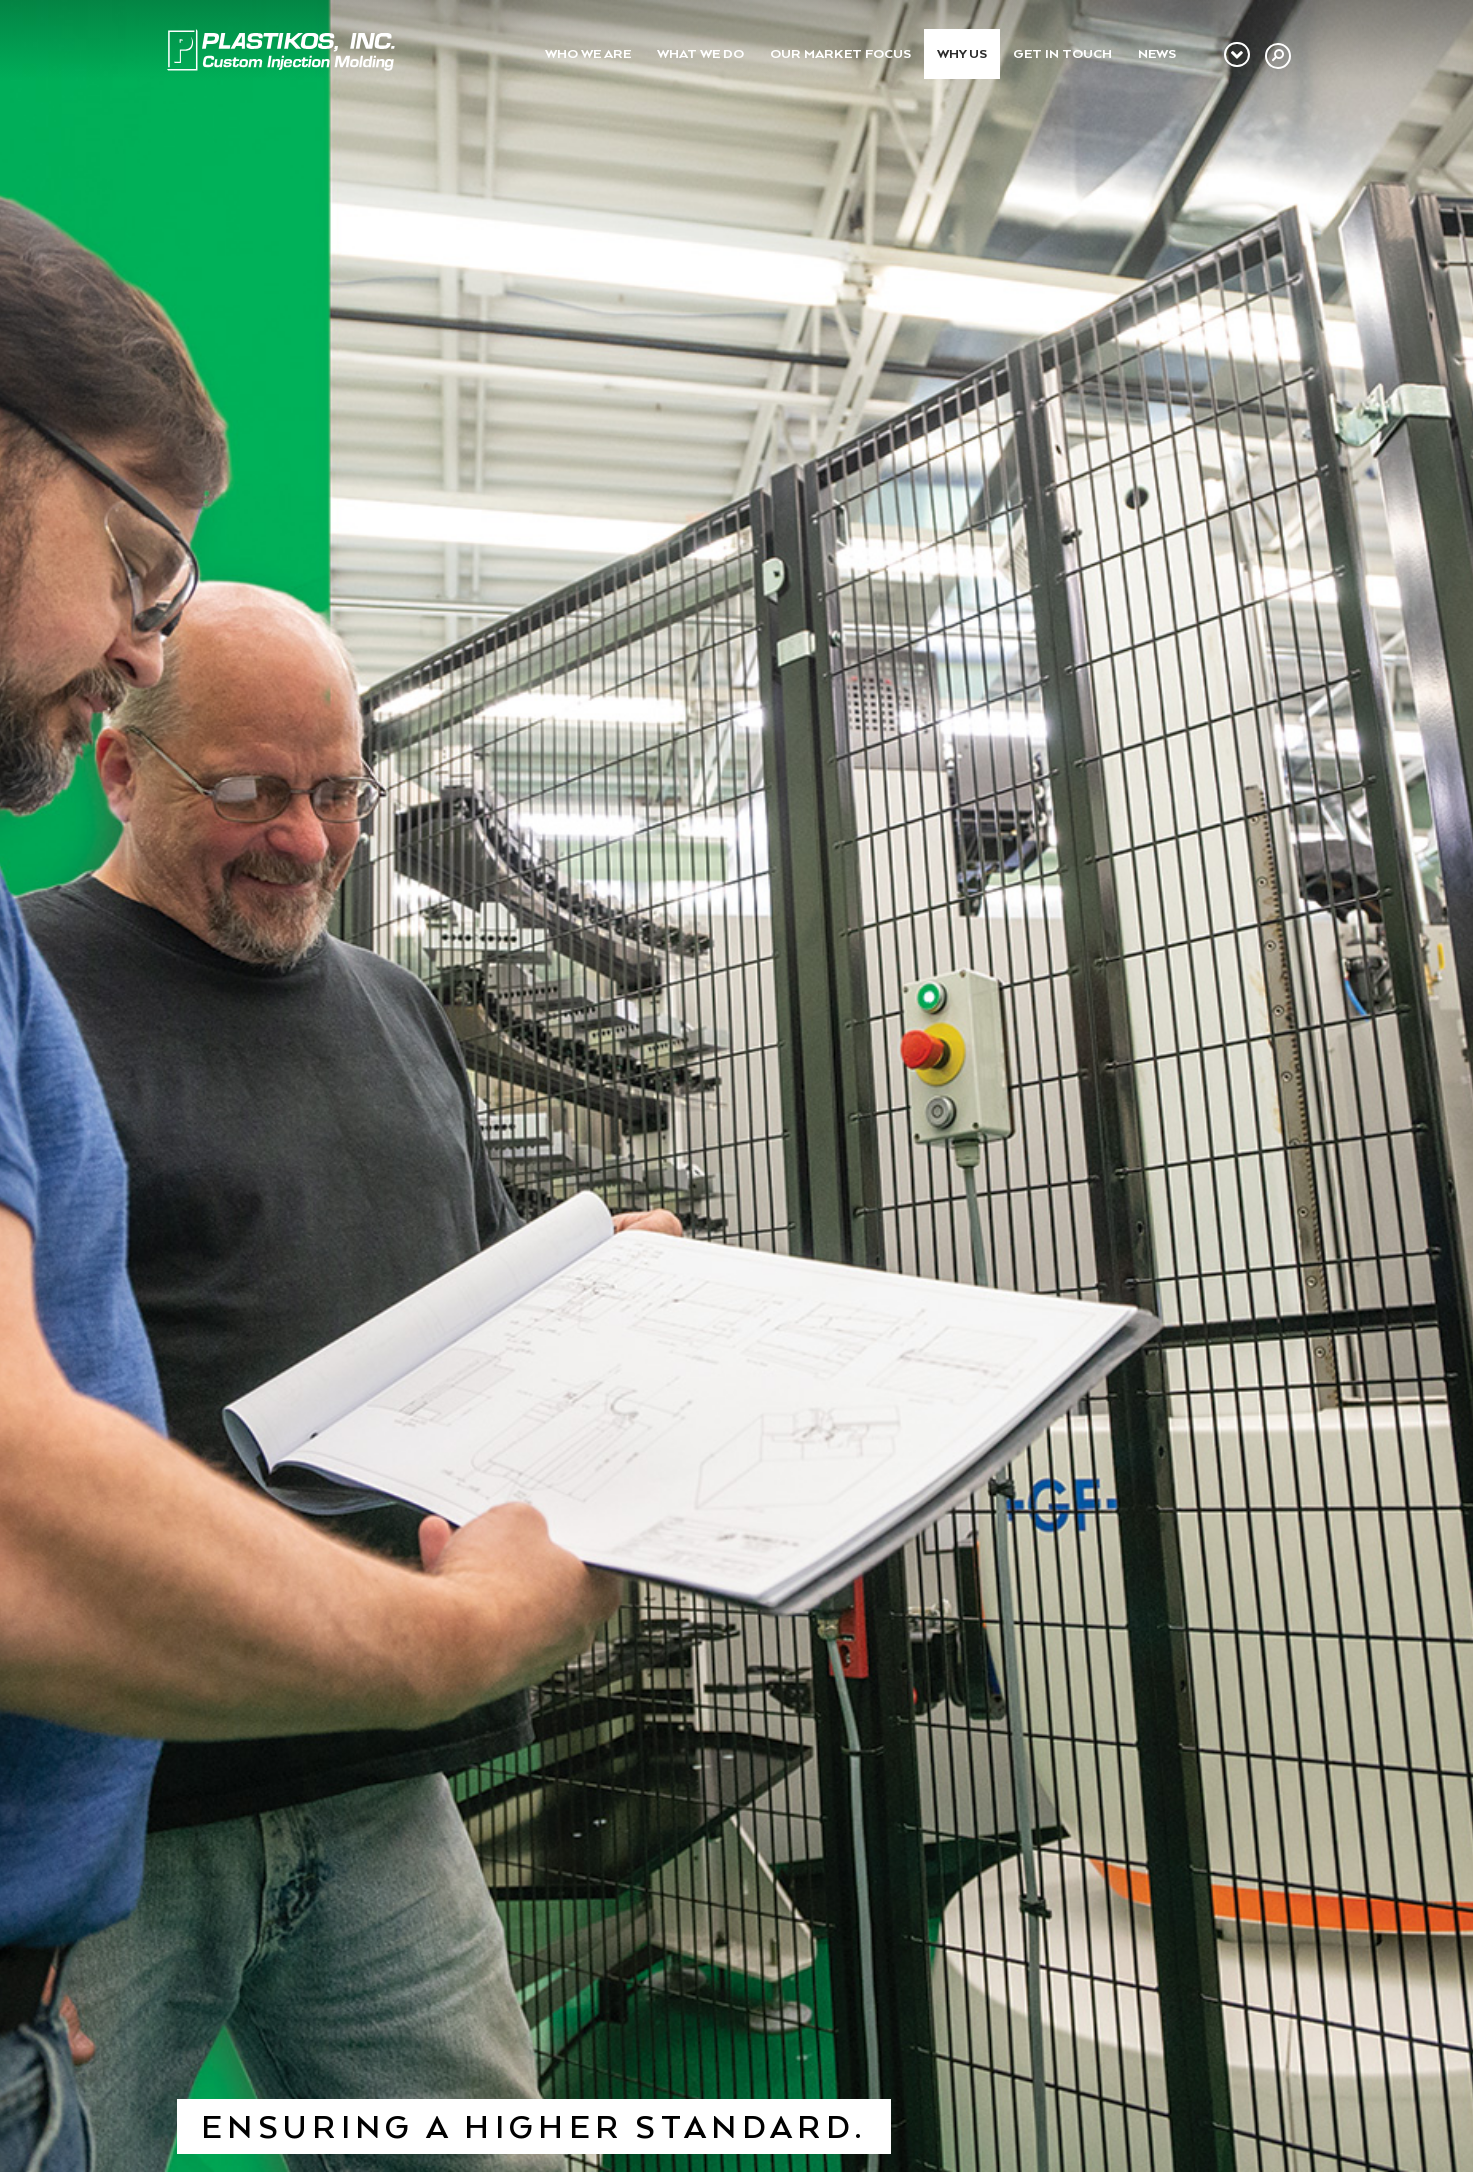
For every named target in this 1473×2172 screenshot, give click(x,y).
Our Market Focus (840, 53)
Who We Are (588, 53)
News (1157, 53)
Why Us (962, 53)
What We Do (700, 53)
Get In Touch (1062, 53)
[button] (1278, 56)
